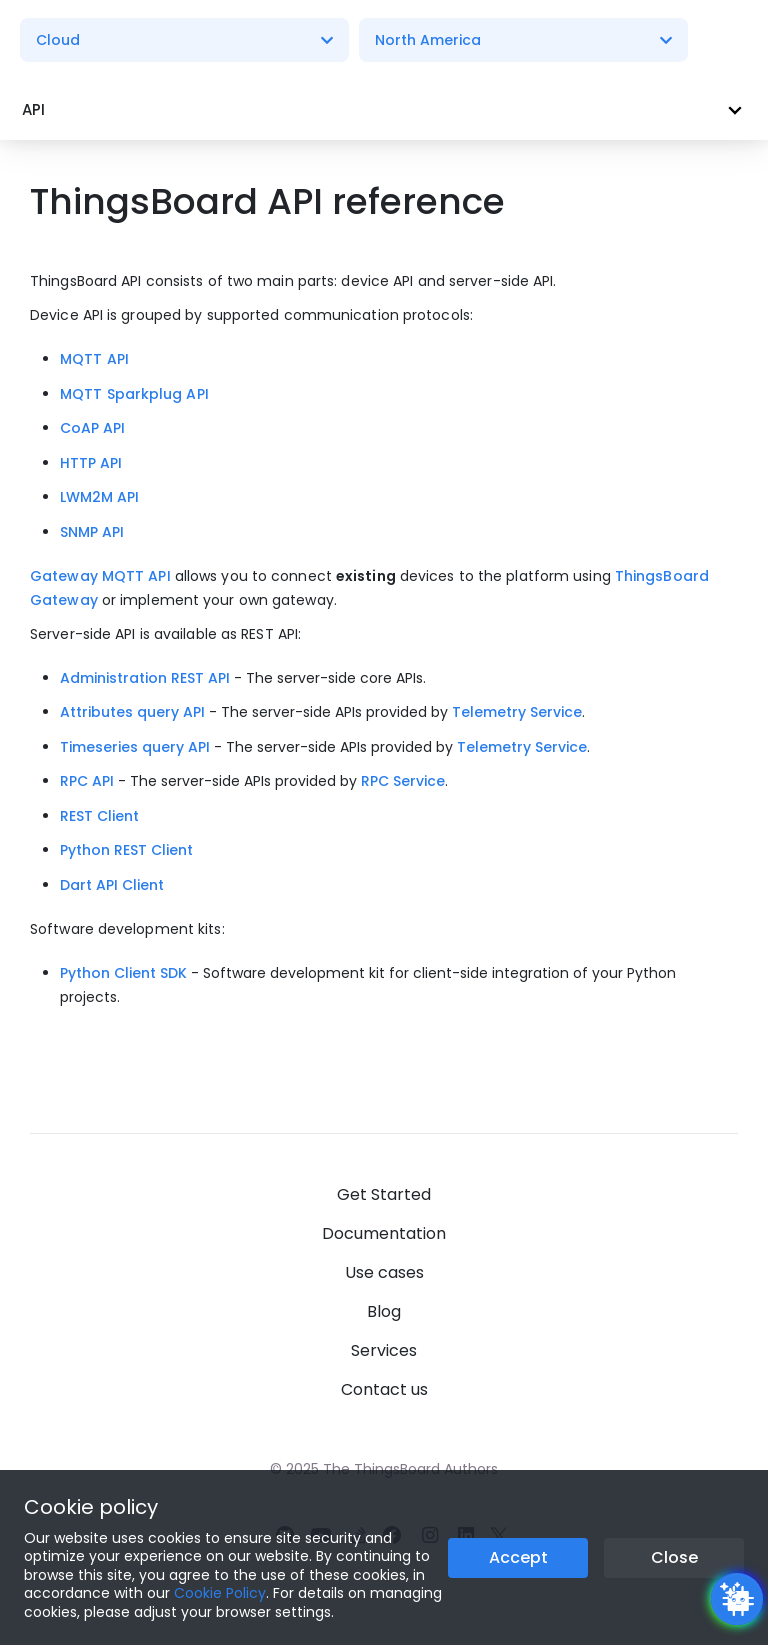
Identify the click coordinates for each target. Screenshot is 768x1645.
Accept (518, 1557)
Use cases (384, 1272)
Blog (384, 1311)
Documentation (384, 1233)
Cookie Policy (220, 1593)
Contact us (384, 1389)
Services (384, 1350)
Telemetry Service (517, 712)
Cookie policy (91, 1507)
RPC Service (403, 781)
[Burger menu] (727, 40)
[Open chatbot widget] (737, 1599)
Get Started (384, 1194)
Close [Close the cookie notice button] (674, 1557)
